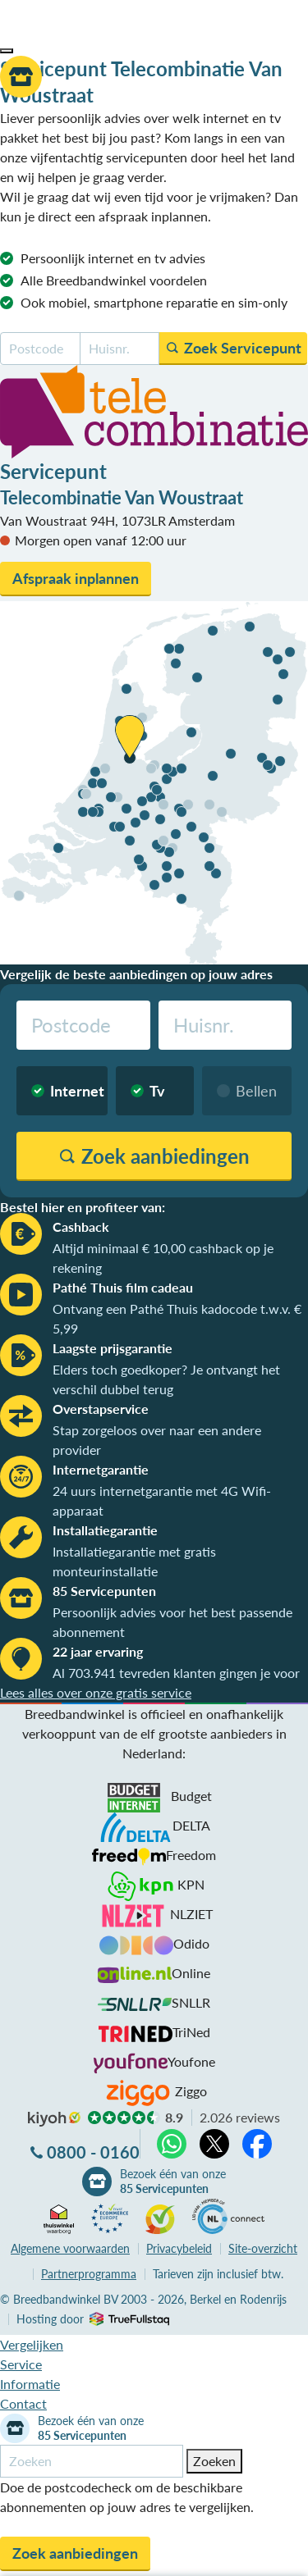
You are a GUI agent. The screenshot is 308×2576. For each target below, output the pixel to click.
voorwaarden (70, 2248)
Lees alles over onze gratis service (95, 1692)
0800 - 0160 (93, 2152)
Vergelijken (31, 2344)
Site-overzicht (262, 2248)
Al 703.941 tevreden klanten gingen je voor (176, 1672)
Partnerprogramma (88, 2274)
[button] (6, 50)
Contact (23, 2403)
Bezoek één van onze (173, 2181)
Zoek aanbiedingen (75, 2553)
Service (21, 2364)
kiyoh (54, 2119)
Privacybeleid (179, 2248)
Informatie (30, 2383)
